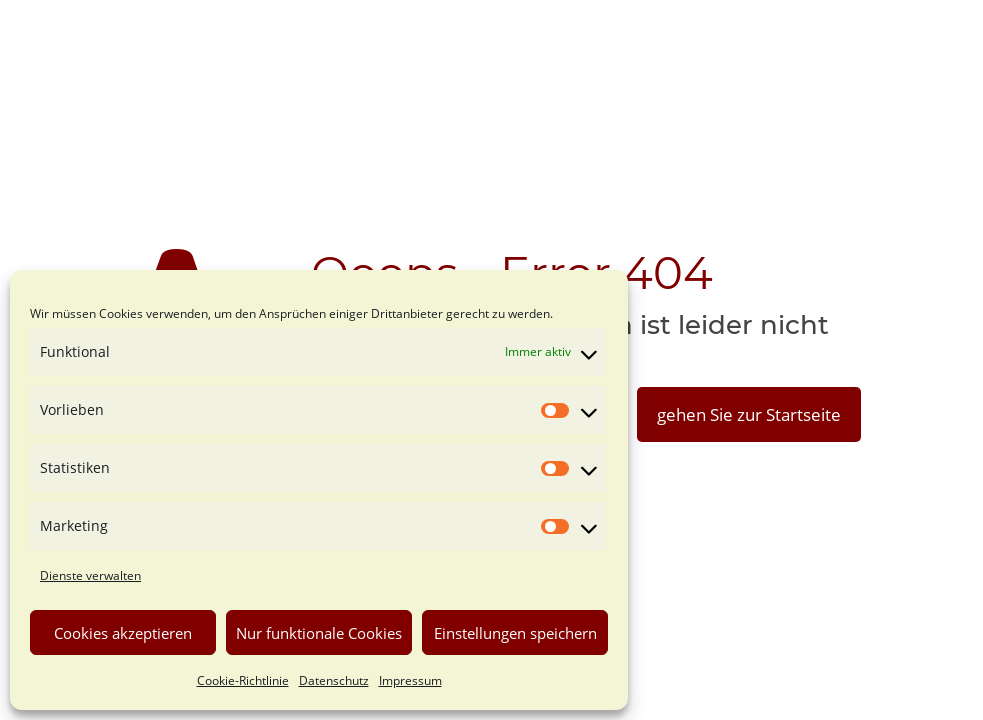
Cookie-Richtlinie (243, 680)
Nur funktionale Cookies (319, 633)
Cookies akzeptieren (123, 633)
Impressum (410, 680)
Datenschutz (334, 680)
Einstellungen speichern (515, 633)
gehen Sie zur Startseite (749, 414)
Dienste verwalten (90, 575)
